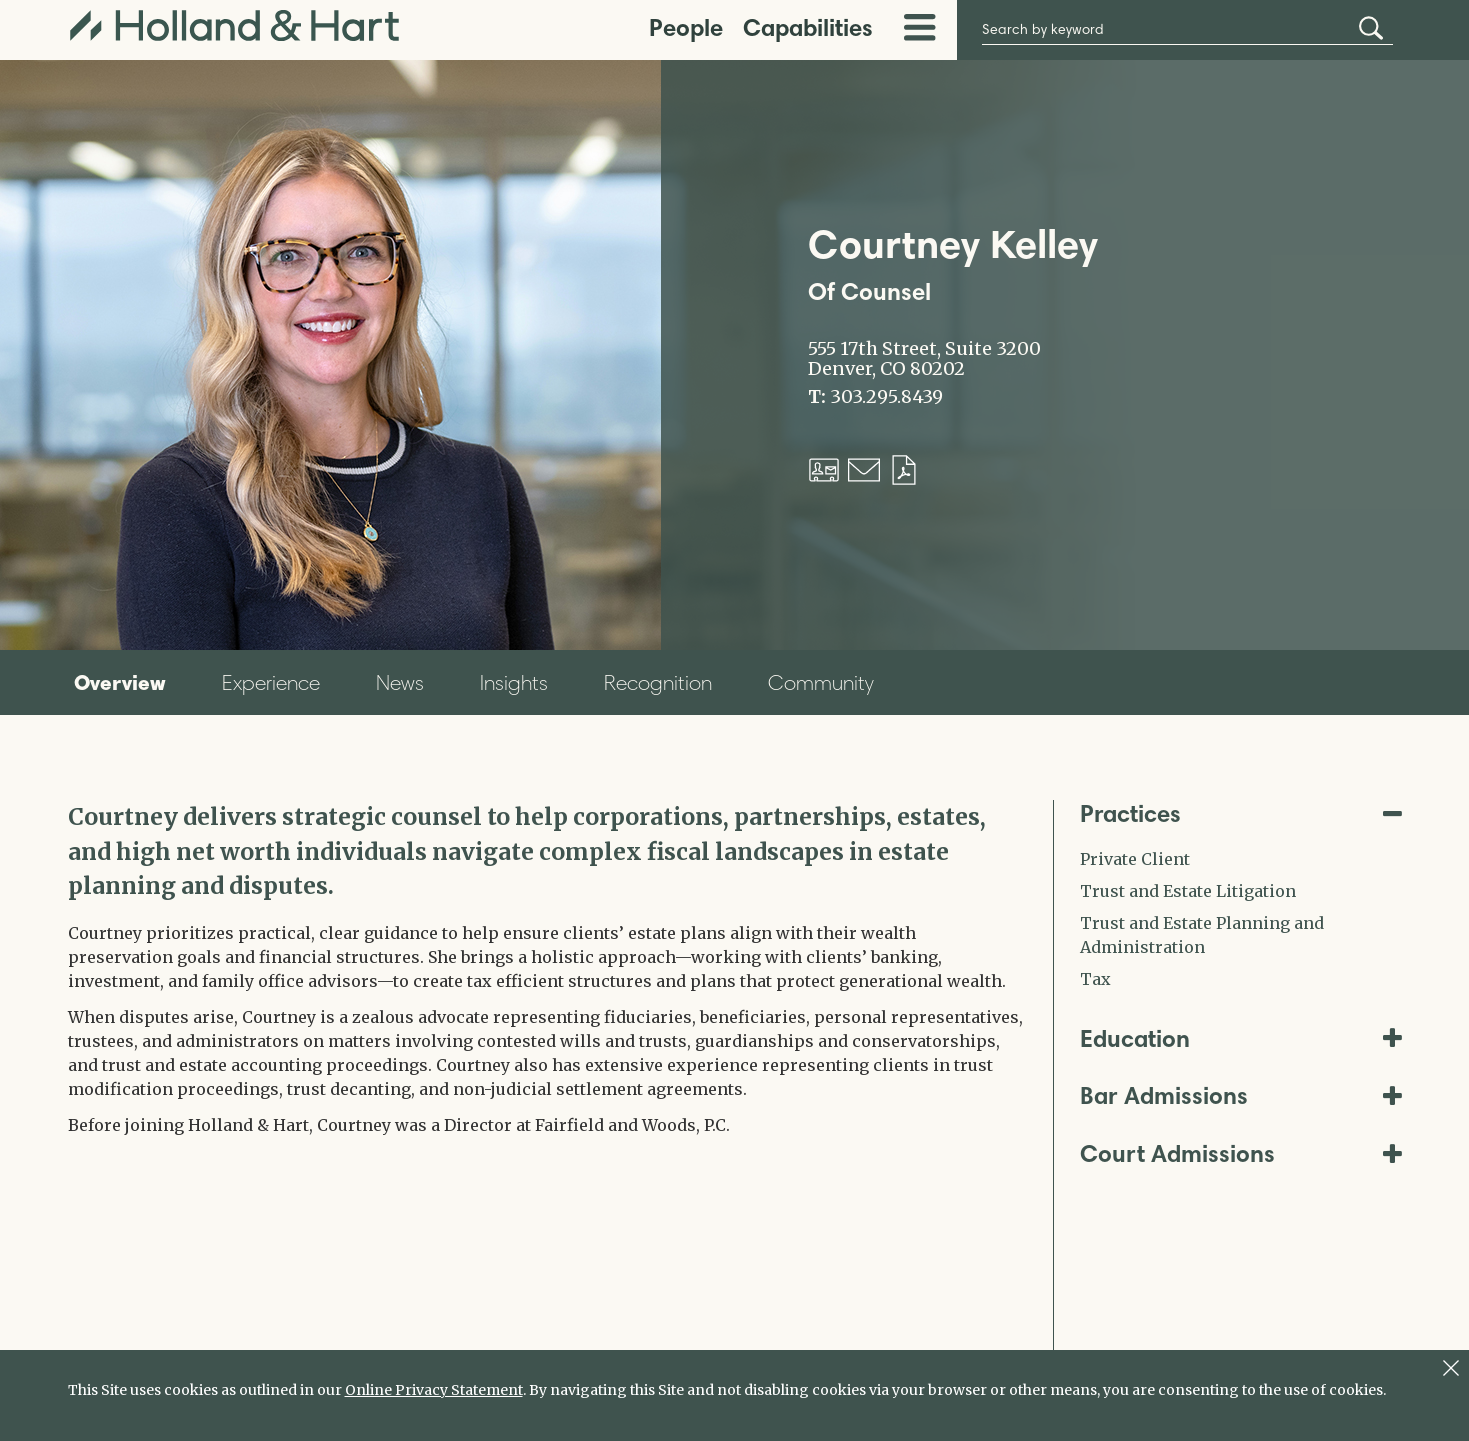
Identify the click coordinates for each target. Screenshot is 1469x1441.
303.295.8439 (886, 397)
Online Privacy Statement (434, 1390)
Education (1241, 1038)
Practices (1241, 813)
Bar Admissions (1241, 1095)
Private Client (1135, 859)
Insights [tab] (514, 682)
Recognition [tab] (658, 682)
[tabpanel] (546, 968)
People (686, 27)
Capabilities (808, 27)
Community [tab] (821, 682)
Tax (1095, 979)
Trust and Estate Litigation (1188, 891)
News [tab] (400, 682)
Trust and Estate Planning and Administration (1202, 935)
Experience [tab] (271, 682)
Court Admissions (1241, 1153)
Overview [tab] (120, 682)
